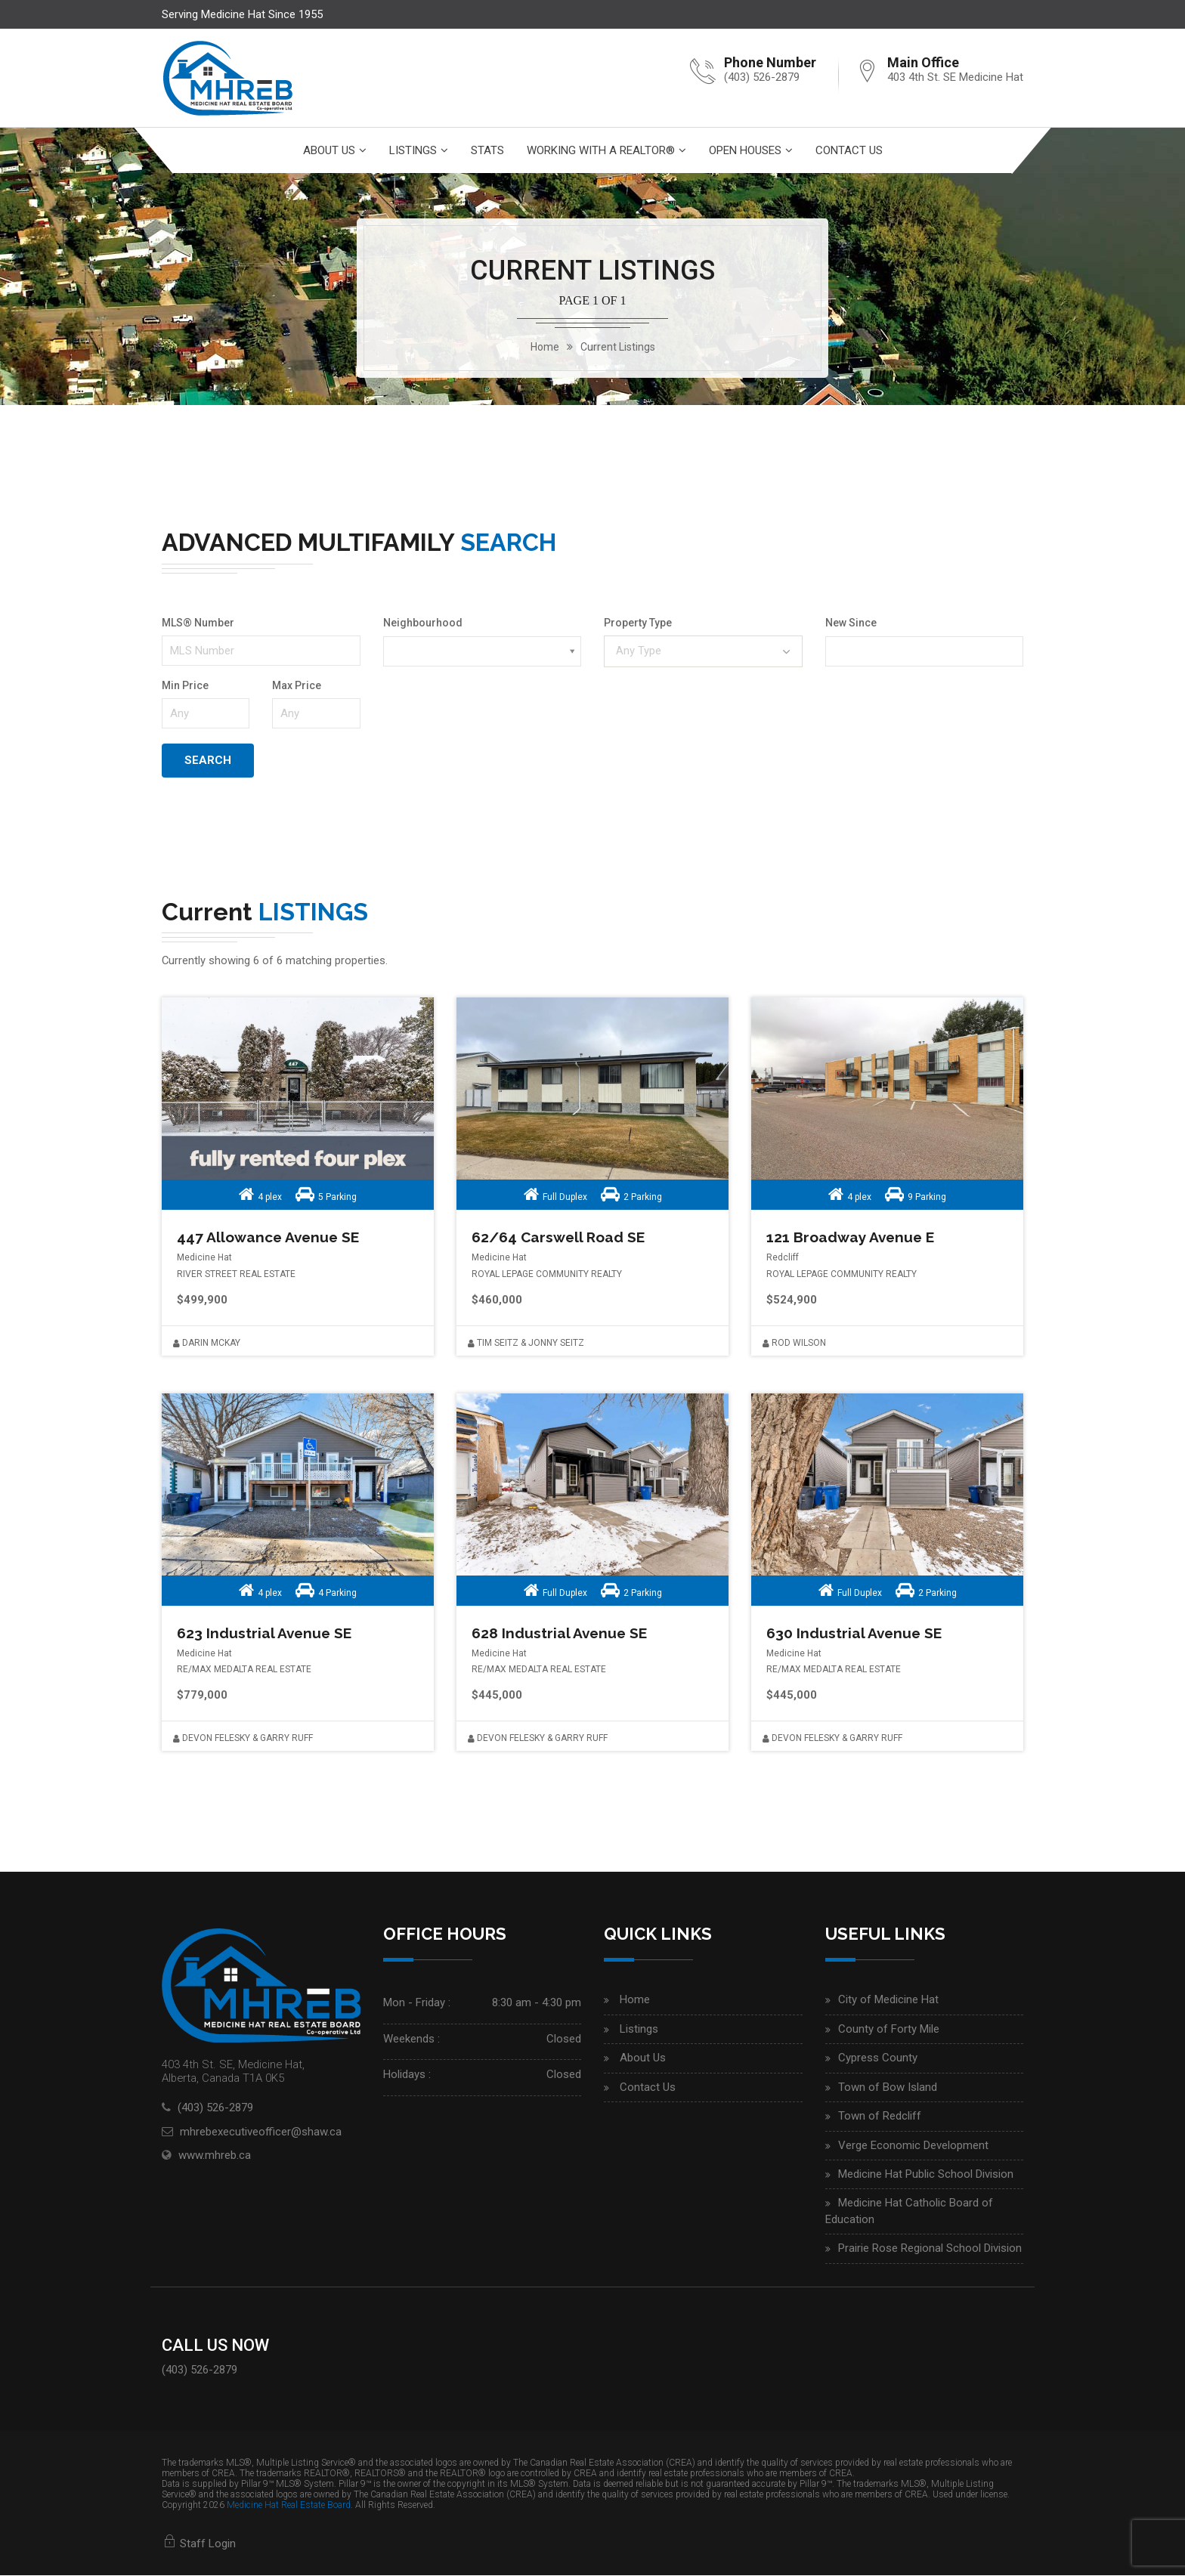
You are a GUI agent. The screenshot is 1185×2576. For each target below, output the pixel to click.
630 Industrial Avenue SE (855, 1634)
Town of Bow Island (887, 2088)
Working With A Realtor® (601, 150)
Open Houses (745, 150)
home (545, 347)
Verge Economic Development (913, 2146)
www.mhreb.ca (214, 2156)
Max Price (296, 685)
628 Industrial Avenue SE (561, 1634)
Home (635, 2001)
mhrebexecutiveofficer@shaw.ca (261, 2132)
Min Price (185, 685)
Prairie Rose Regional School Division (930, 2249)
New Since (851, 623)
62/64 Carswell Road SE (561, 1238)
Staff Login (199, 2544)
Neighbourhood (423, 623)
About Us (329, 150)
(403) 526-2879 (762, 77)
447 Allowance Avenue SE (271, 1238)
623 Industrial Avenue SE (266, 1634)
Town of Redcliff (879, 2116)
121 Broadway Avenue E (852, 1238)
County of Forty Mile (888, 2029)
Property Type (638, 623)
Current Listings (617, 347)
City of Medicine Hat (888, 2001)
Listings (413, 150)
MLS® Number (198, 623)
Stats (487, 150)
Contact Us (849, 150)
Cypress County (877, 2058)
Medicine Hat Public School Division (925, 2175)
